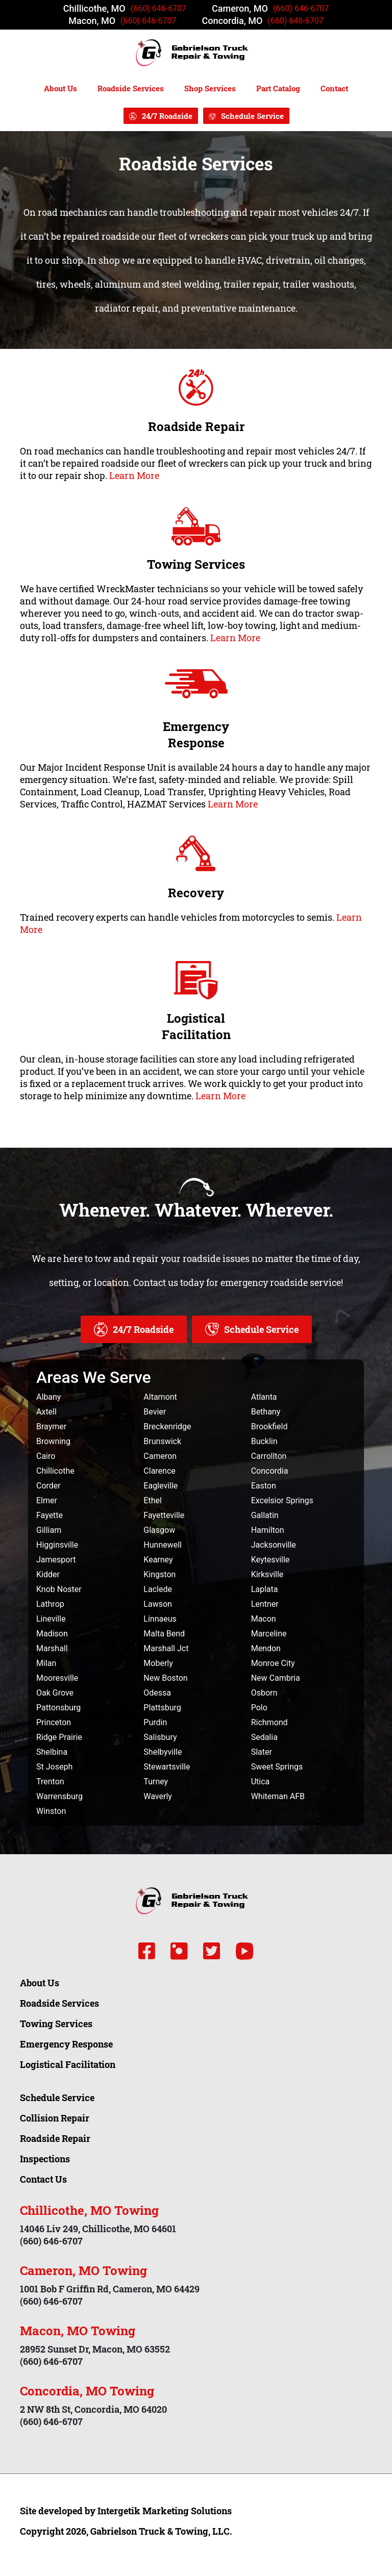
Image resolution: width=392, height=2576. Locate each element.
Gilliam (48, 1530)
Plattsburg (162, 1707)
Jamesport (56, 1559)
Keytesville (270, 1559)
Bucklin (264, 1441)
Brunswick (162, 1441)
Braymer (51, 1426)
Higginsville (57, 1545)
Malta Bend (164, 1633)
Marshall (52, 1648)
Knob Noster (59, 1589)
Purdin (155, 1722)
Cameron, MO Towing (83, 2270)
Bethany (266, 1412)
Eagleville (160, 1486)
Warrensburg (59, 1796)
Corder (48, 1486)
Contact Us (43, 2179)
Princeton (53, 1722)
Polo (259, 1707)
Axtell (46, 1412)
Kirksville (267, 1574)
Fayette (49, 1515)
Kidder (48, 1574)
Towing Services (196, 564)
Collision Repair (54, 2118)
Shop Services (210, 88)
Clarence (159, 1471)
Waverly (157, 1796)
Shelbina (51, 1752)
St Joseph (54, 1767)
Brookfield (269, 1426)
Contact (334, 88)
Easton (263, 1486)
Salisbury (160, 1737)
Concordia (269, 1471)
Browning (53, 1441)
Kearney (158, 1559)
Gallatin (265, 1515)
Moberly (158, 1663)
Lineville (51, 1619)
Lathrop (50, 1604)
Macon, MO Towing (77, 2330)
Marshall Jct (165, 1648)
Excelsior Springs (282, 1500)
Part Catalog (278, 88)
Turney (155, 1781)
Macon (263, 1619)
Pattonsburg (58, 1707)
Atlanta (264, 1397)
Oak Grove (55, 1693)
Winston (51, 1811)
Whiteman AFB (278, 1796)
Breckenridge (167, 1426)
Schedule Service (252, 116)
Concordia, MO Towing (87, 2391)
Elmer (46, 1500)
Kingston (159, 1574)
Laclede (157, 1589)
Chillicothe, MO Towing (89, 2210)
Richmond (269, 1722)
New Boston (165, 1678)
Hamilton (267, 1530)
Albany (48, 1397)
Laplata (264, 1589)
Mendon (266, 1648)
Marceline (269, 1633)
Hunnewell (162, 1545)
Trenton (50, 1781)
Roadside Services (130, 88)
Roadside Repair (196, 426)
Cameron (160, 1456)
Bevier (154, 1412)
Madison (52, 1633)
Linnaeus (159, 1619)
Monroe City (273, 1663)
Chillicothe (55, 1471)
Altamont (160, 1397)
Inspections (45, 2159)
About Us (60, 88)
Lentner (265, 1604)
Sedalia (264, 1737)
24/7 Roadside (167, 116)
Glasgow (159, 1530)
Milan (46, 1663)
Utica (260, 1781)
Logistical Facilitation (196, 1026)
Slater (261, 1752)
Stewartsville (166, 1767)
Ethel (152, 1500)
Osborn (264, 1693)
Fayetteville (163, 1515)
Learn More (134, 475)
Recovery (196, 893)
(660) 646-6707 (158, 8)
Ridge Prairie (59, 1737)
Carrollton (269, 1456)
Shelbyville (162, 1752)
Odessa (157, 1693)
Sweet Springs (277, 1767)
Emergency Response (196, 734)
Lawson (157, 1604)
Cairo (45, 1456)
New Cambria (275, 1678)
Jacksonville (273, 1545)
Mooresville (57, 1678)
